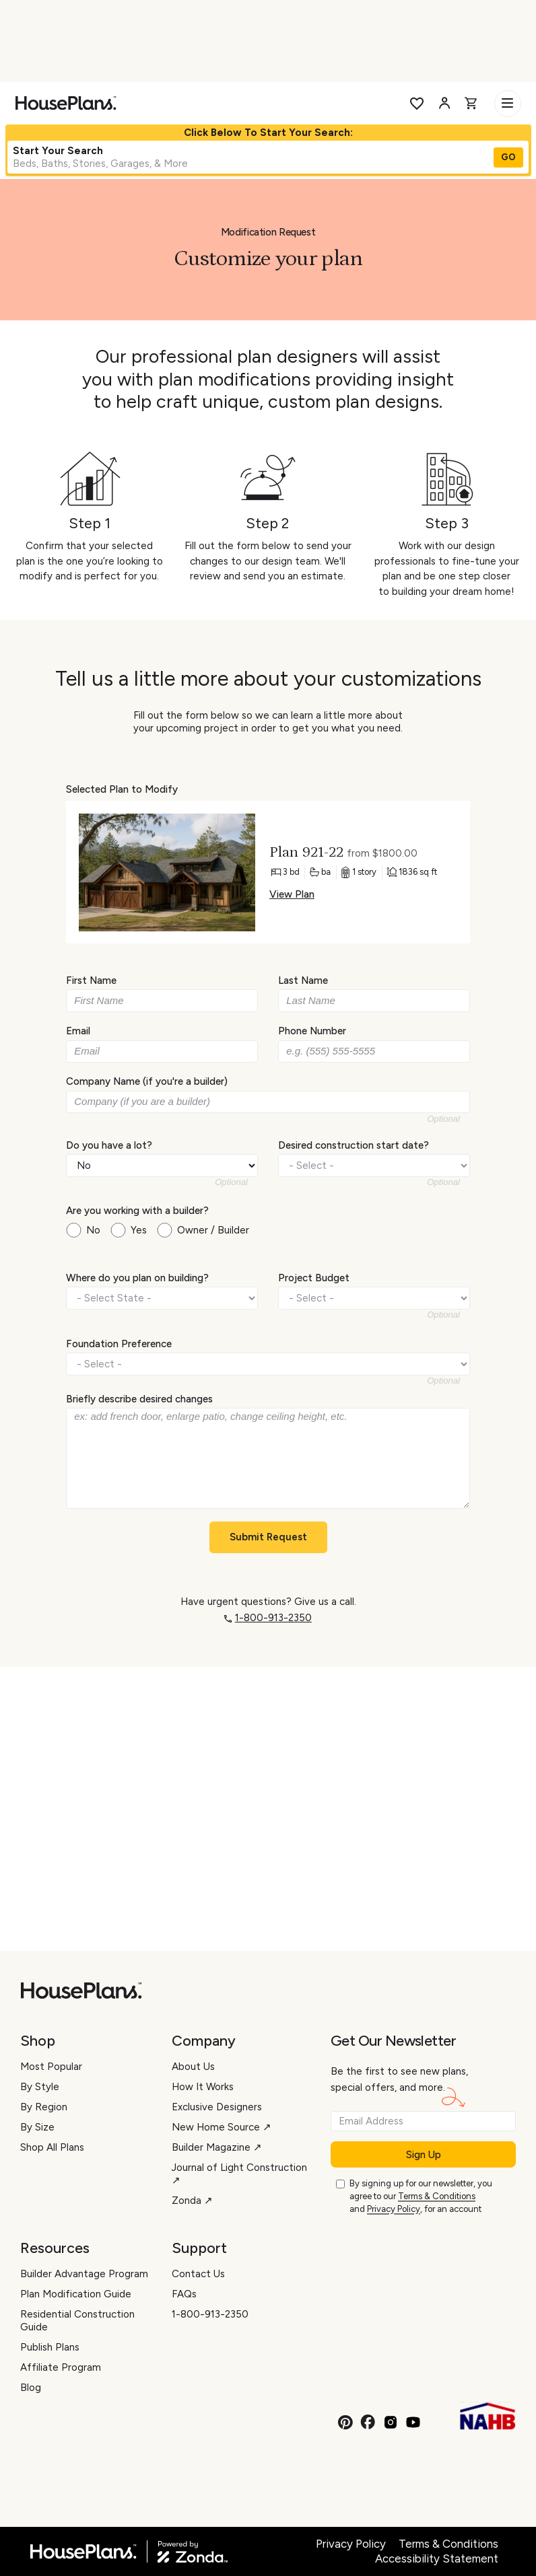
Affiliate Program (60, 2367)
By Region (43, 2107)
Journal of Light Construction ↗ (239, 2173)
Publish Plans (49, 2347)
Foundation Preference (119, 1343)
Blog (30, 2388)
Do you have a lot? (109, 1145)
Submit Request (268, 1537)
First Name (91, 980)
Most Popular (51, 2067)
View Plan (291, 894)
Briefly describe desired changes (139, 1399)
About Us (193, 2067)
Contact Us (198, 2274)
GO (508, 157)
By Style (39, 2087)
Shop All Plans (52, 2147)
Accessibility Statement (436, 2558)
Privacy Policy (393, 2209)
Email (78, 1031)
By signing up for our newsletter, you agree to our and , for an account (420, 2196)
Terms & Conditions (436, 2196)
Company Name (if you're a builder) (147, 1081)
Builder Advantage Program (84, 2274)
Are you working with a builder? (137, 1211)
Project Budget (313, 1278)
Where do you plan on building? (137, 1278)
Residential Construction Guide (77, 2320)
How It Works (203, 2087)
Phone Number (312, 1031)
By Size (37, 2127)
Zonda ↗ (192, 2200)
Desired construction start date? (353, 1145)
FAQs (184, 2294)
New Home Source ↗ (221, 2127)
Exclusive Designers (217, 2107)
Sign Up (423, 2155)
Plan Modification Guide (75, 2294)
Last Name (303, 980)
